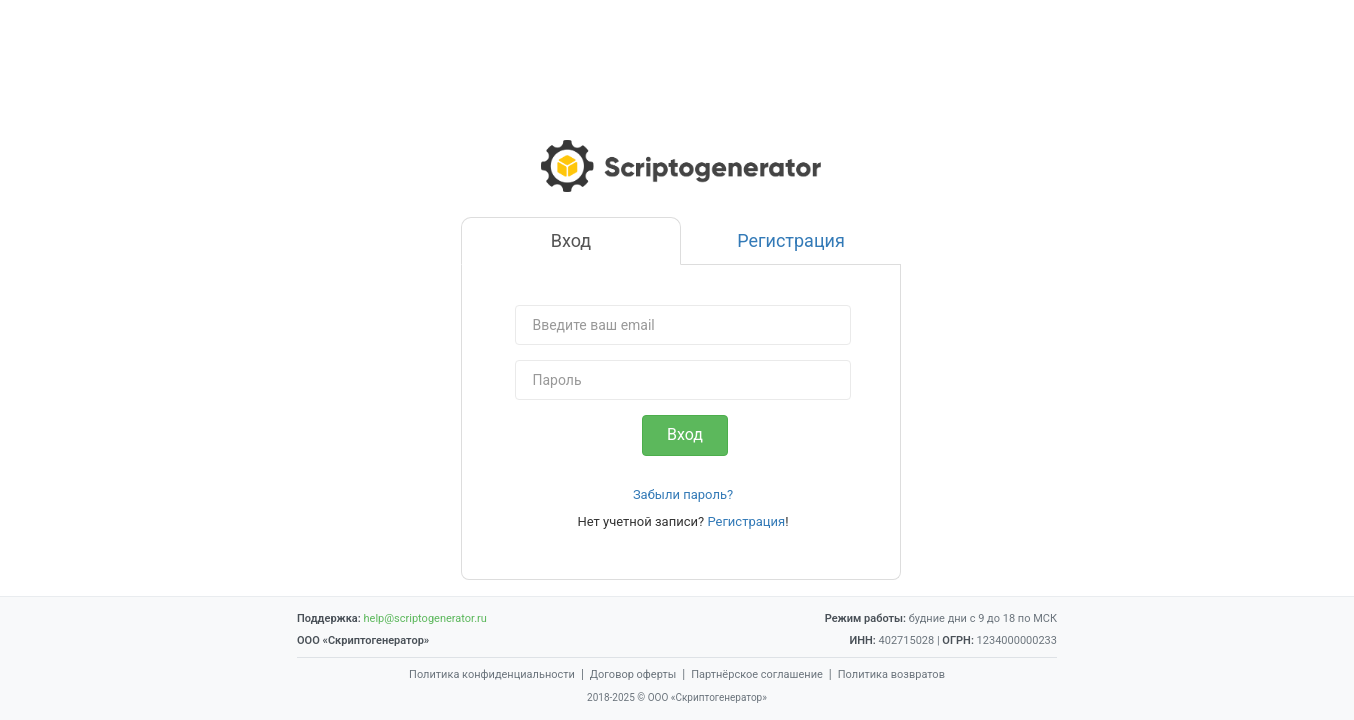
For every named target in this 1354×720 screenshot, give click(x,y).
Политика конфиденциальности (492, 674)
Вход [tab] (571, 240)
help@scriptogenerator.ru (424, 618)
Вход (685, 434)
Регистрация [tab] (791, 240)
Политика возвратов (891, 674)
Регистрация (746, 521)
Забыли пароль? (683, 494)
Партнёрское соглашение (757, 674)
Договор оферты (633, 674)
